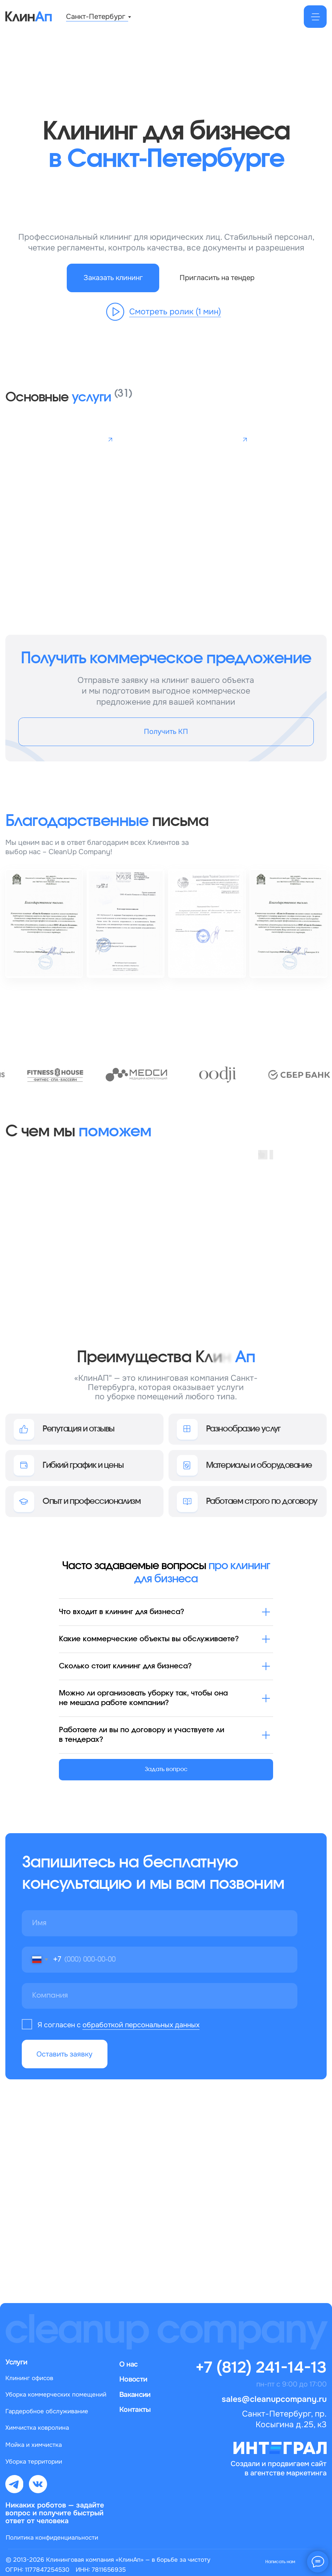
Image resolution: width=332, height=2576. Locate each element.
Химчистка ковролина (37, 2428)
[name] (159, 1923)
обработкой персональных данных (141, 2024)
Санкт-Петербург (95, 16)
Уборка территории (33, 2461)
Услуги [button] (16, 2362)
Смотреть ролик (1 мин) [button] (175, 311)
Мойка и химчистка (33, 2445)
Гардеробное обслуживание (46, 2411)
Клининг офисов (29, 2378)
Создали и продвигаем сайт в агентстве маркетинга (279, 2468)
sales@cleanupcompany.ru (122, 2195)
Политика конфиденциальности (52, 2537)
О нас (128, 2364)
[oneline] (159, 1996)
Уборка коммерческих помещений (55, 2394)
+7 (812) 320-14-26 (147, 2135)
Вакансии (134, 2394)
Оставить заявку (64, 2054)
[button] (113, 278)
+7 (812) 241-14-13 (261, 2367)
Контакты (134, 2409)
